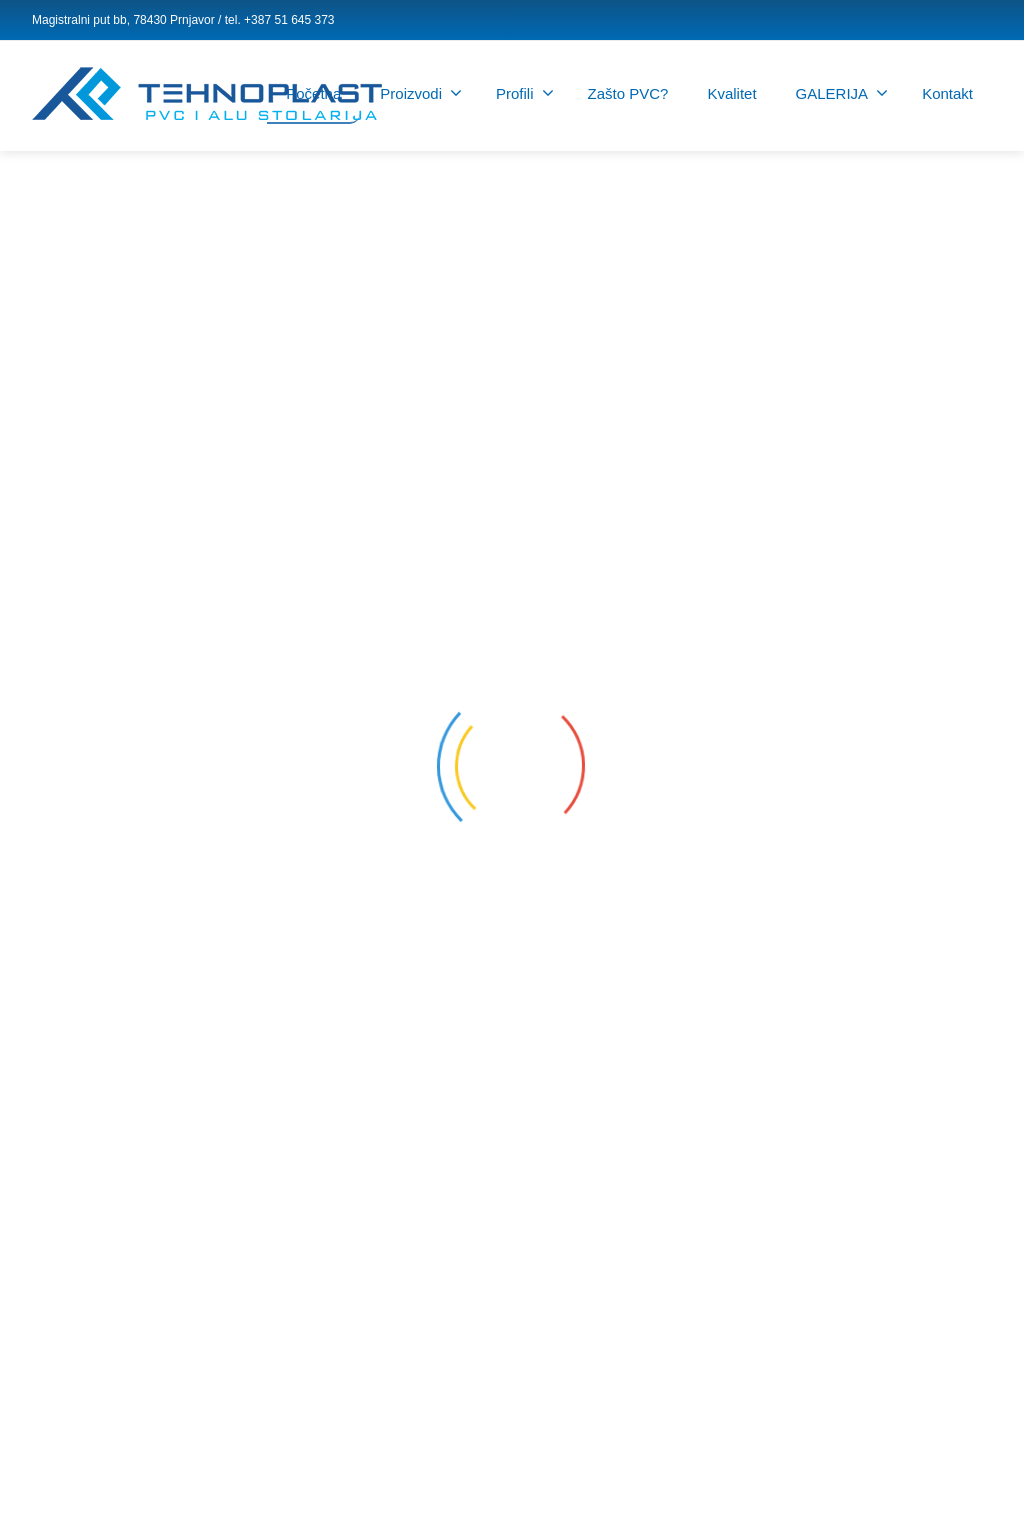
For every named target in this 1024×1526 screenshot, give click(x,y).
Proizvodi (421, 93)
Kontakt (947, 93)
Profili (525, 93)
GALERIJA (842, 93)
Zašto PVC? (628, 93)
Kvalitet (731, 93)
